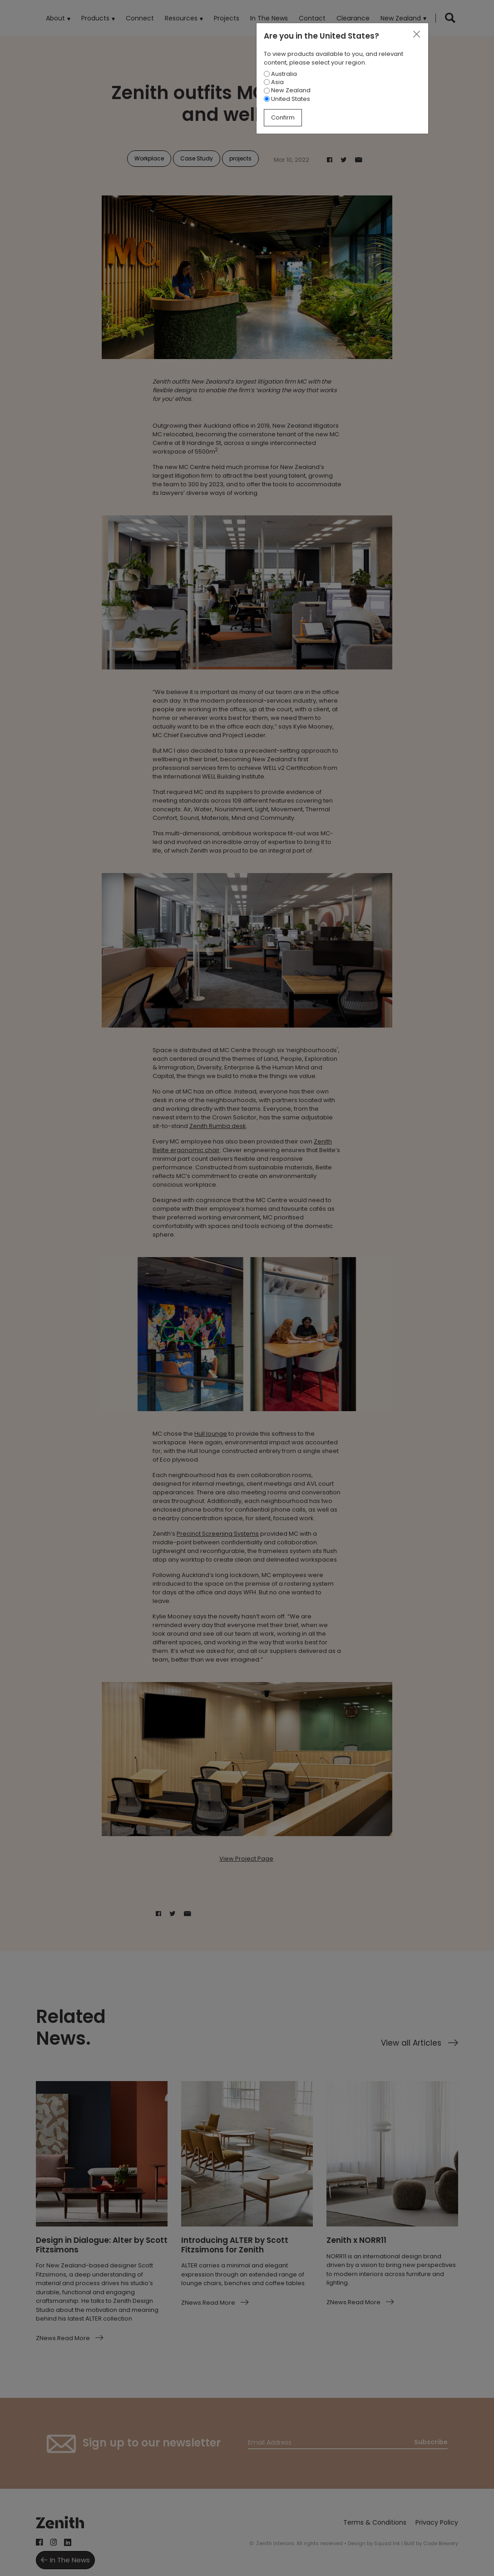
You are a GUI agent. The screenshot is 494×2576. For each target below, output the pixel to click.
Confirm (283, 117)
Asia (274, 82)
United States (287, 99)
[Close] (416, 34)
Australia (280, 74)
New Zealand (287, 90)
